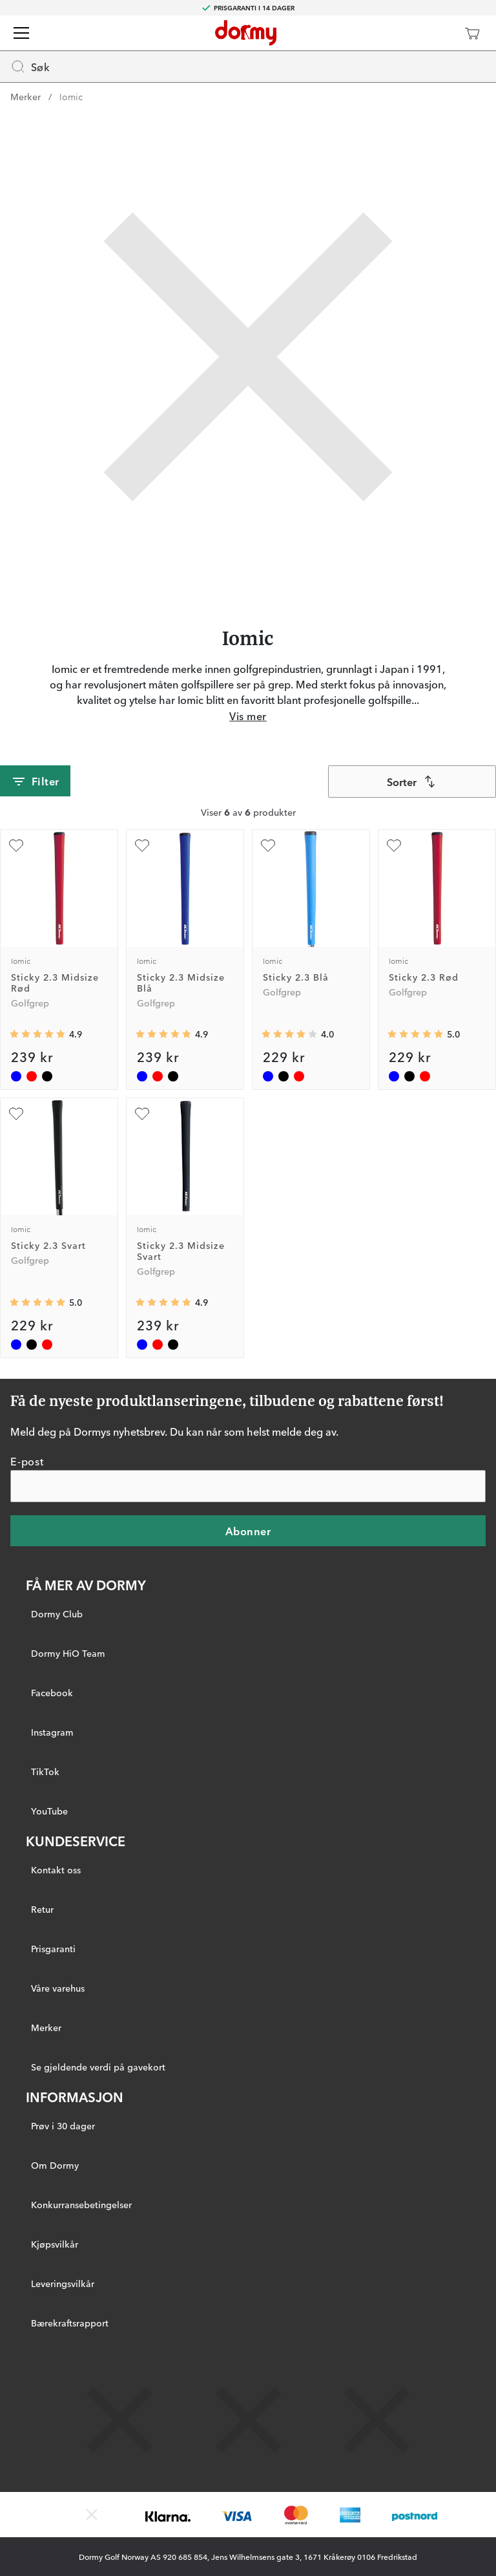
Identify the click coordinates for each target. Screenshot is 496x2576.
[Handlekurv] (472, 33)
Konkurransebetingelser (81, 2204)
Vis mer (247, 715)
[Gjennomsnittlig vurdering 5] (415, 1034)
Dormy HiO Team (68, 1652)
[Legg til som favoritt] (16, 845)
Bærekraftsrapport (69, 2322)
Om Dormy (55, 2164)
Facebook (52, 1692)
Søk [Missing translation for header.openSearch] (30, 66)
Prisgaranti (53, 1948)
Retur (42, 1908)
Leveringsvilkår (62, 2283)
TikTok (45, 1771)
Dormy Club (57, 1613)
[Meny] (21, 33)
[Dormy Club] (434, 33)
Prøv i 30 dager (63, 2125)
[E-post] (248, 1486)
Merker (25, 96)
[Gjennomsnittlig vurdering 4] (289, 1034)
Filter (35, 781)
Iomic (71, 96)
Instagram (52, 1731)
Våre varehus (58, 1987)
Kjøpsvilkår (54, 2243)
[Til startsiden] (245, 33)
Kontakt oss (56, 1869)
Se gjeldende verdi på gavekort (98, 2066)
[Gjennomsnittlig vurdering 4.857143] (37, 1034)
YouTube (49, 1810)
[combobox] (412, 781)
